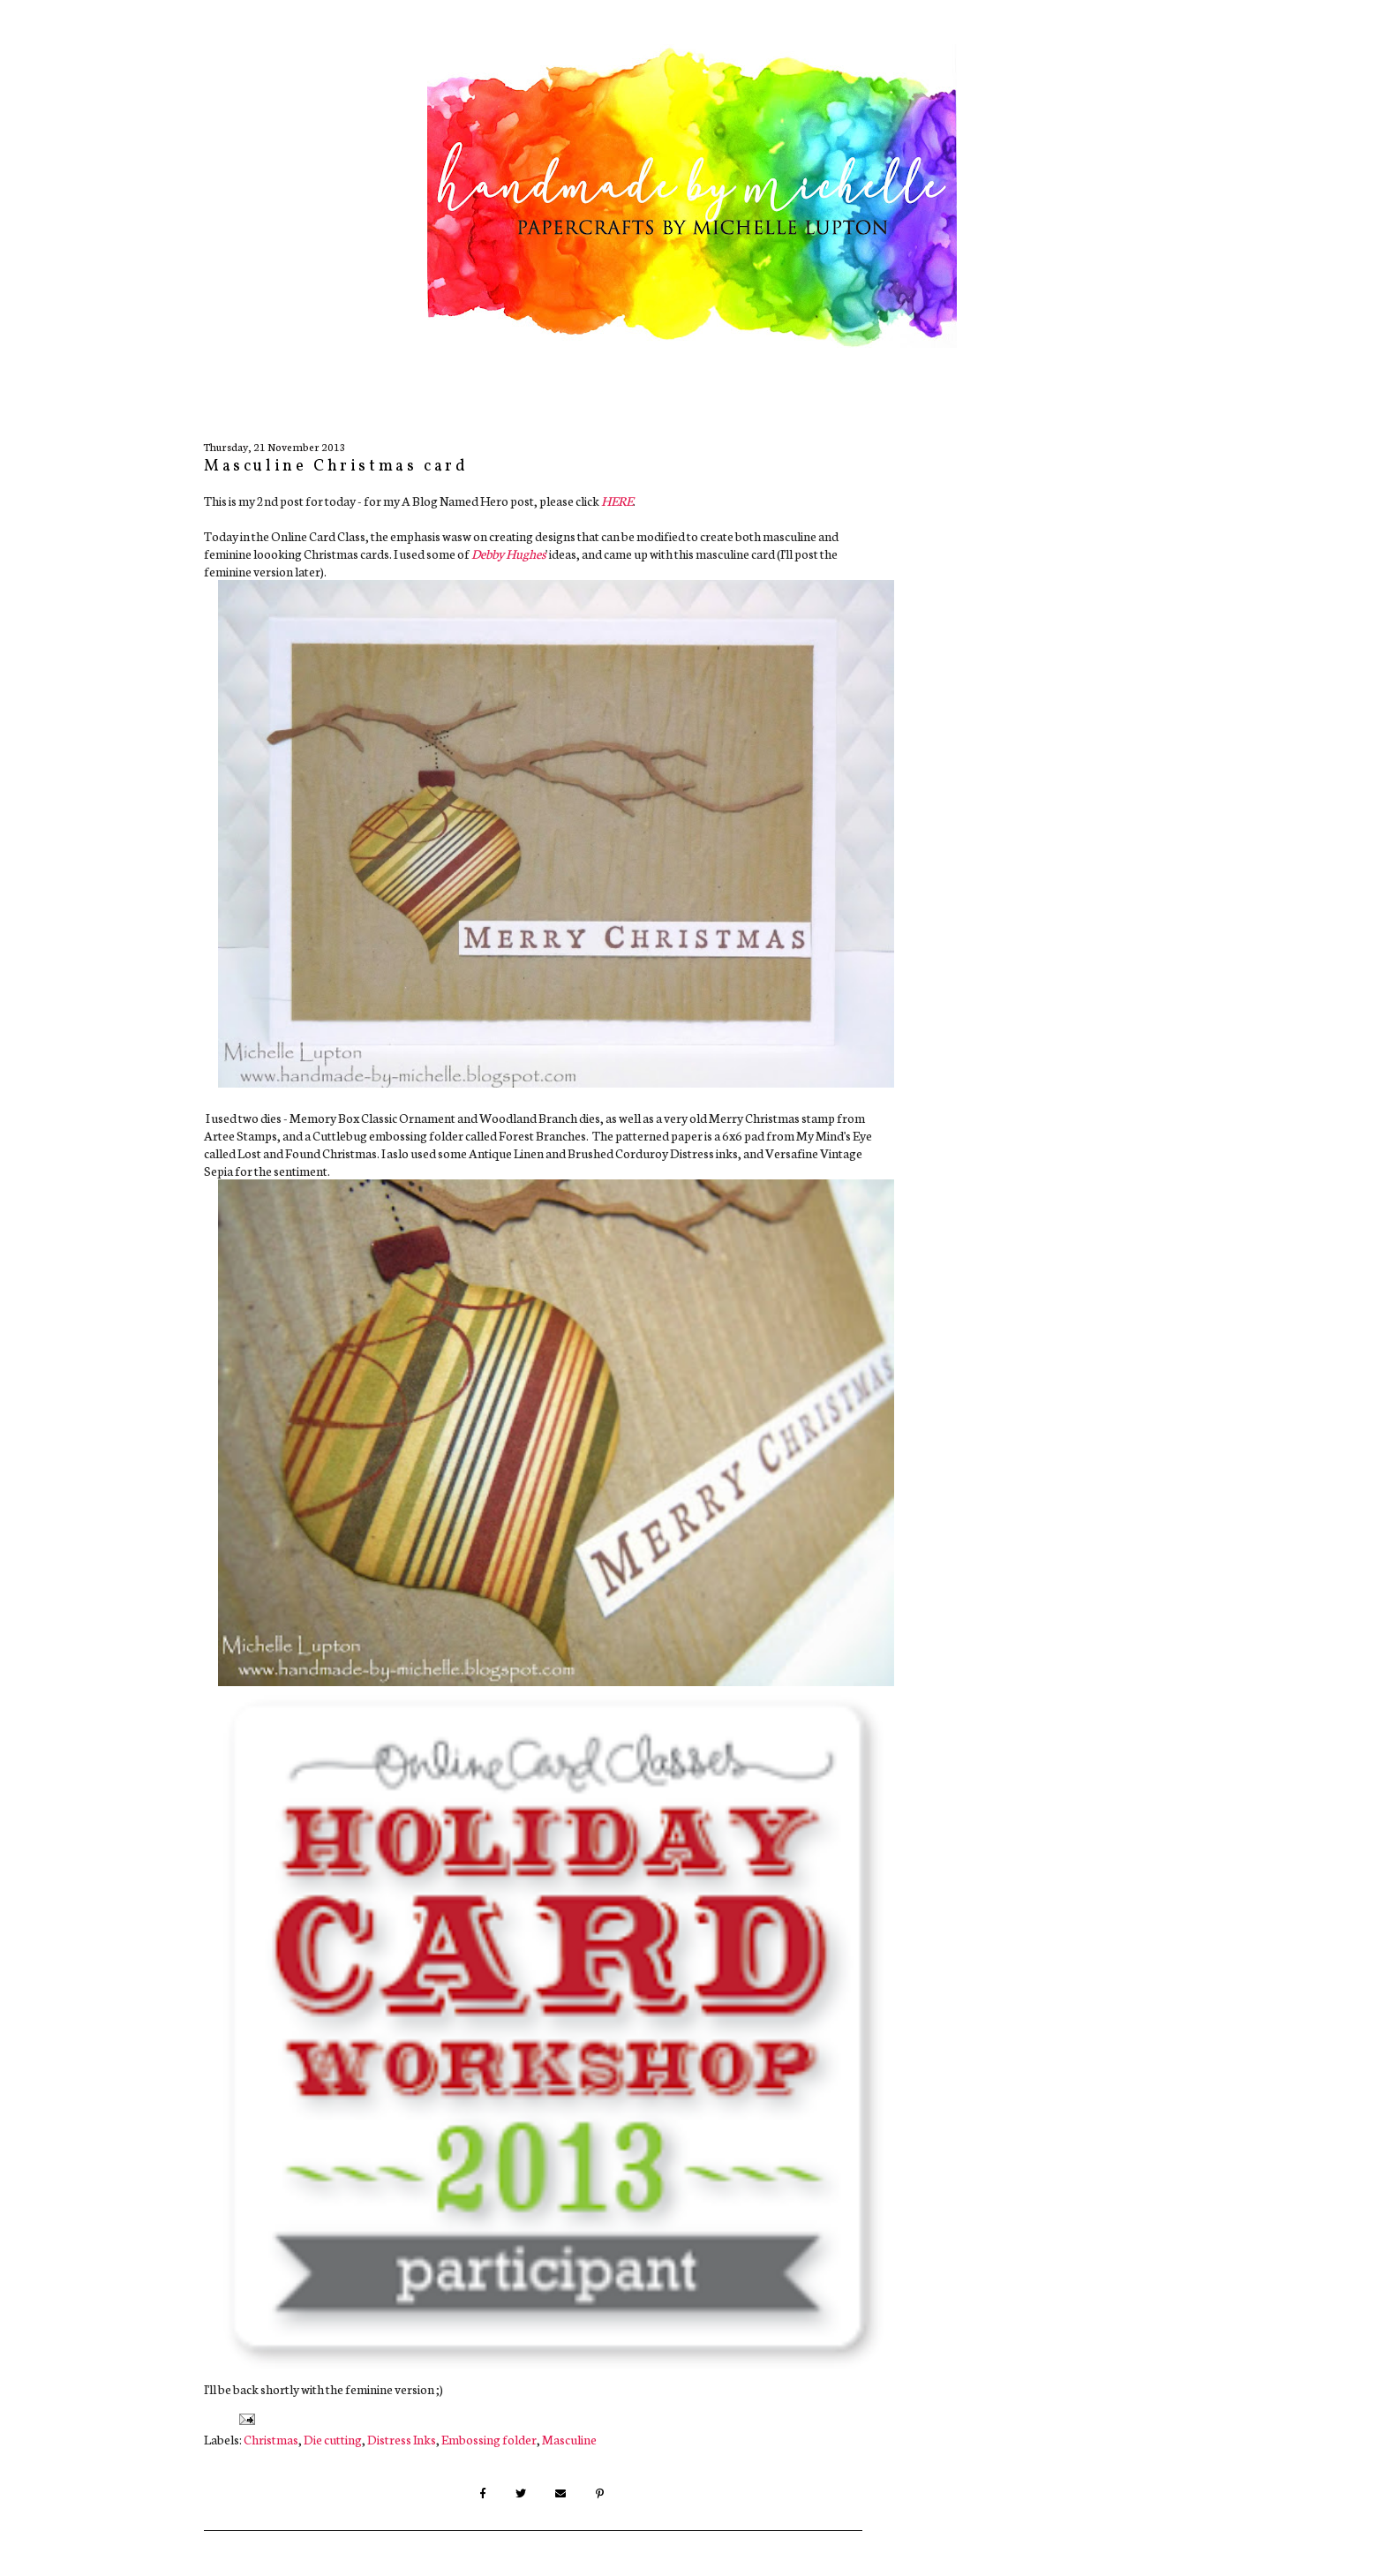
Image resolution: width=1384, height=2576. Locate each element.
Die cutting (333, 2439)
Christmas (271, 2439)
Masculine (569, 2439)
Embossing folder (489, 2439)
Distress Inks (401, 2439)
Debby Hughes (508, 553)
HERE (617, 500)
